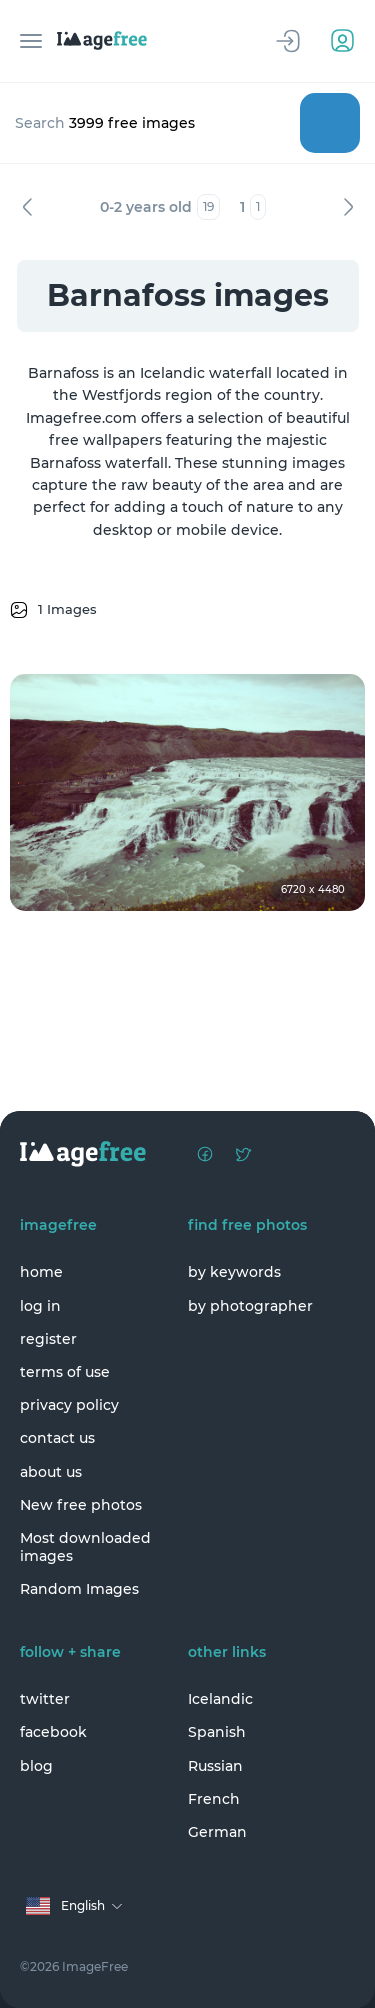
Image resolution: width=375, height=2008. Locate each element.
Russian (215, 1766)
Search (330, 123)
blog (36, 1766)
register (48, 1339)
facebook (53, 1732)
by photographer (250, 1306)
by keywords (234, 1272)
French (214, 1799)
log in (40, 1306)
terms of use (65, 1372)
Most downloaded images (85, 1547)
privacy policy (69, 1405)
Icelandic (220, 1699)
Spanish (217, 1732)
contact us (57, 1438)
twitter (45, 1699)
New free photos (81, 1505)
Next (348, 207)
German (217, 1832)
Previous (27, 207)
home (41, 1272)
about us (51, 1472)
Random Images (79, 1589)
